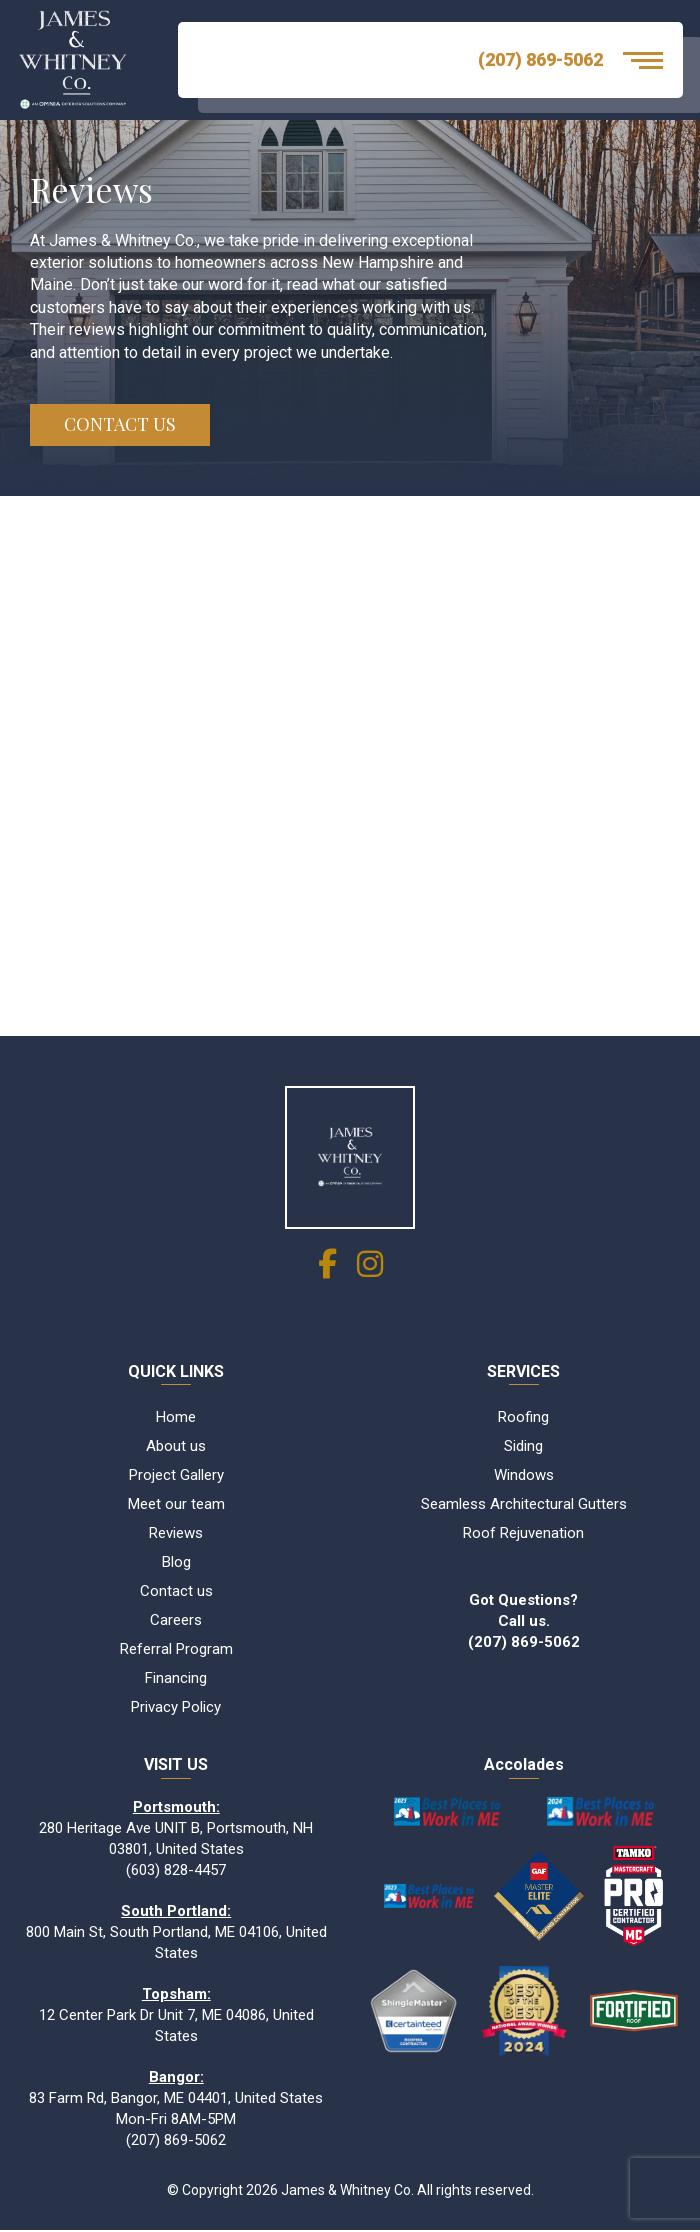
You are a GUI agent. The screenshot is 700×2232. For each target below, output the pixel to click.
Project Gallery (176, 1476)
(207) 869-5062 (540, 59)
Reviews (176, 1534)
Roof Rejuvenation (523, 1534)
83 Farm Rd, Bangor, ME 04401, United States (176, 2099)
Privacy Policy (176, 1708)
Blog (176, 1563)
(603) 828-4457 (176, 1871)
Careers (176, 1621)
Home (176, 1418)
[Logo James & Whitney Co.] (83, 60)
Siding (523, 1447)
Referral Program (176, 1650)
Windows (524, 1476)
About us (176, 1447)
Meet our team (176, 1505)
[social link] (327, 1271)
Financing (176, 1679)
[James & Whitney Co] (350, 1158)
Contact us (176, 1592)
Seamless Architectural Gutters (524, 1505)
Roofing (523, 1418)
